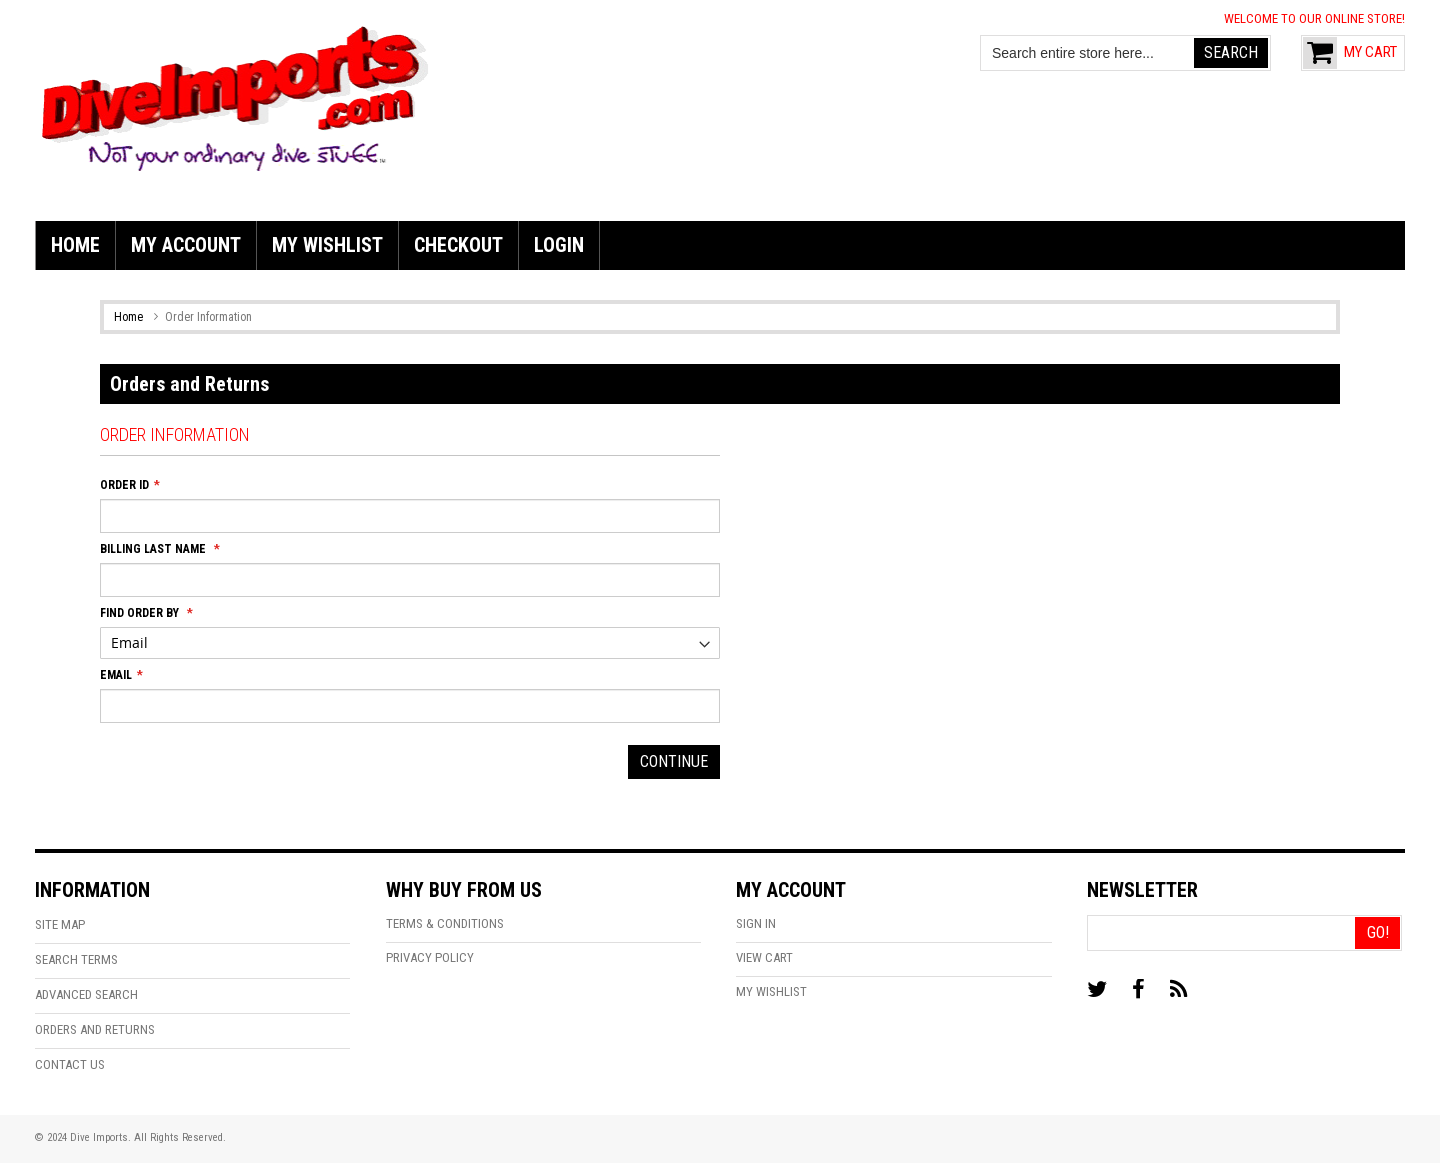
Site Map (60, 924)
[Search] (1231, 53)
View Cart (764, 957)
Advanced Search (86, 994)
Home (130, 317)
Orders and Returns (95, 1029)
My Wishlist (771, 991)
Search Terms (76, 959)
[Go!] (1377, 933)
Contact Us (70, 1064)
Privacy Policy (430, 957)
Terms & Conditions (445, 923)
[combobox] (1088, 53)
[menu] (720, 245)
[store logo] (235, 96)
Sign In (756, 923)
